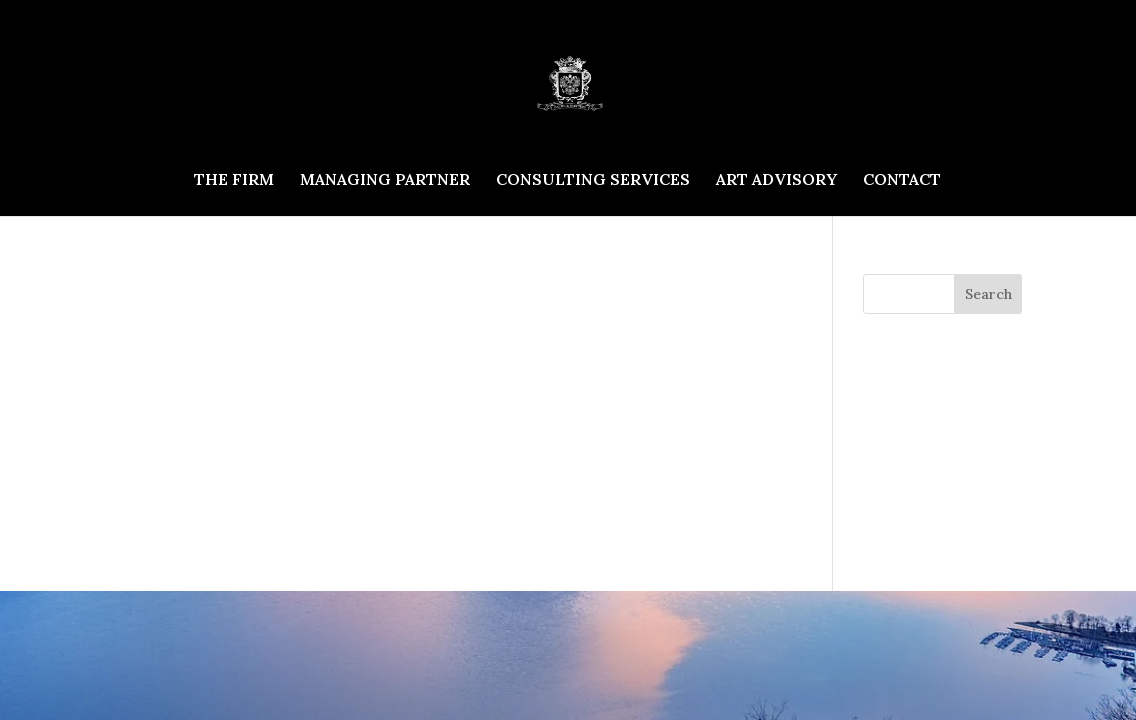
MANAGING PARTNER (385, 180)
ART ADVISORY (776, 180)
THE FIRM (234, 180)
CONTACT (902, 180)
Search (988, 294)
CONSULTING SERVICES (593, 180)
